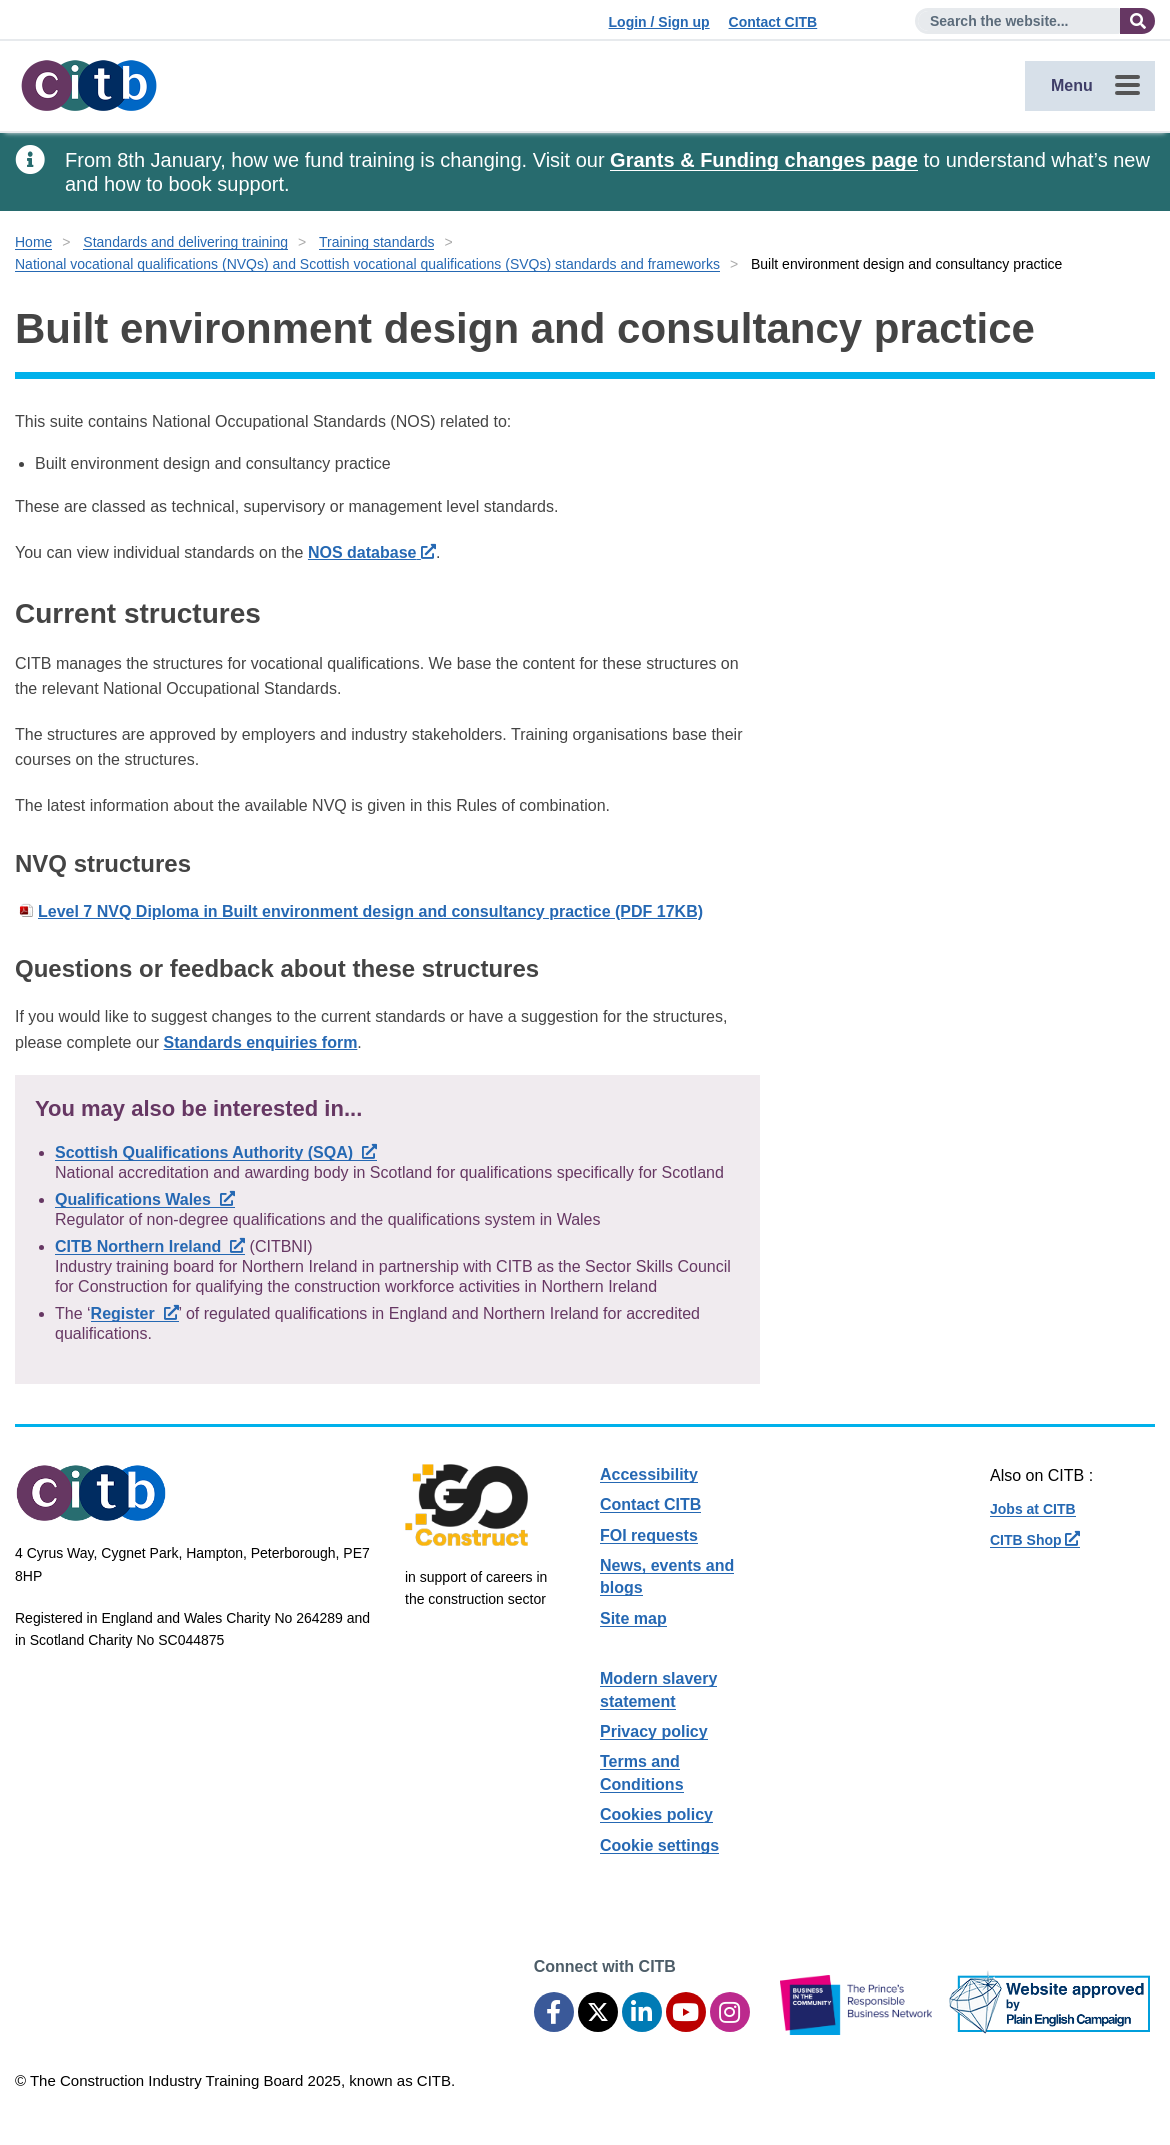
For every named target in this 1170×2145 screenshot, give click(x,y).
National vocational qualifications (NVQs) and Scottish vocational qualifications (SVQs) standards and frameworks (367, 264)
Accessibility (649, 1474)
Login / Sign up (659, 22)
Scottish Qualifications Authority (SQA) (216, 1152)
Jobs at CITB (1033, 1509)
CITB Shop (1035, 1540)
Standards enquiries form (261, 1042)
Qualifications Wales (145, 1199)
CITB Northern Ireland (150, 1246)
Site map (633, 1618)
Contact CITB (773, 22)
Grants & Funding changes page (764, 160)
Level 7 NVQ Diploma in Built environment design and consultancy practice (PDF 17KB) (370, 911)
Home (33, 242)
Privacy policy (654, 1731)
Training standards (376, 242)
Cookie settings (659, 1845)
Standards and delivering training (185, 242)
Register (135, 1313)
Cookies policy (656, 1814)
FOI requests (649, 1535)
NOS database (372, 552)
